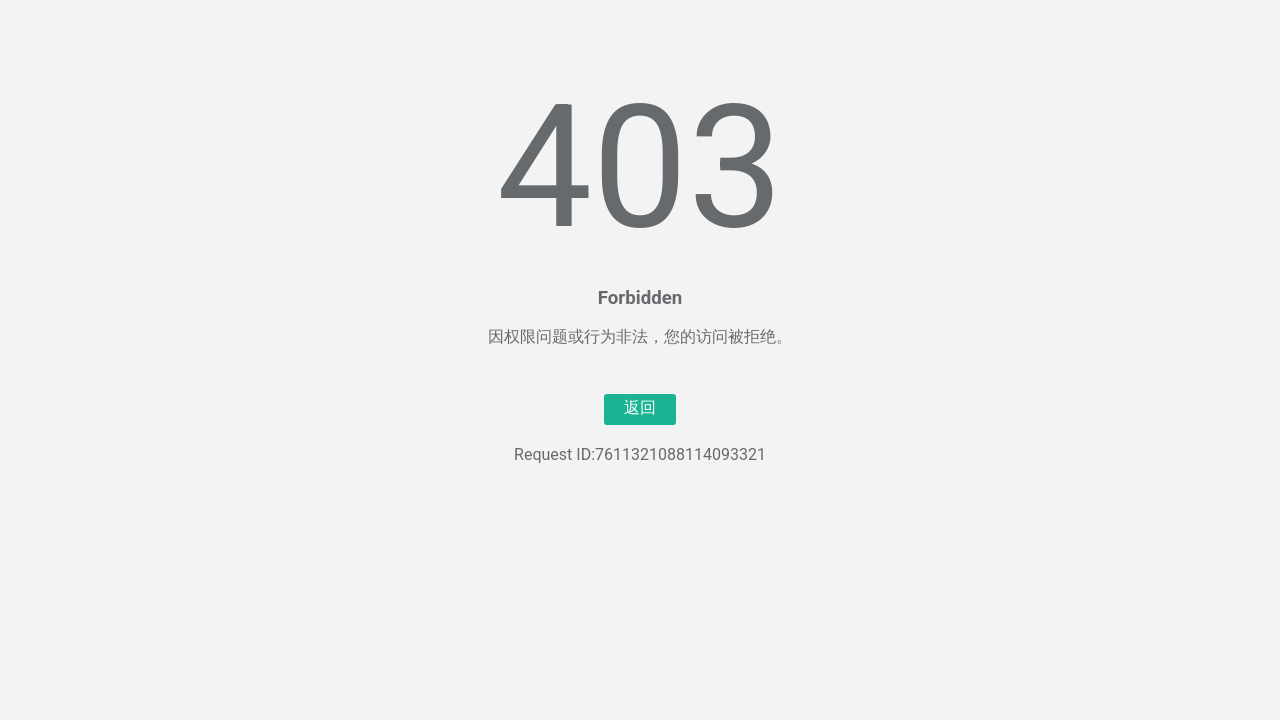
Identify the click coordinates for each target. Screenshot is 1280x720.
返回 (640, 407)
